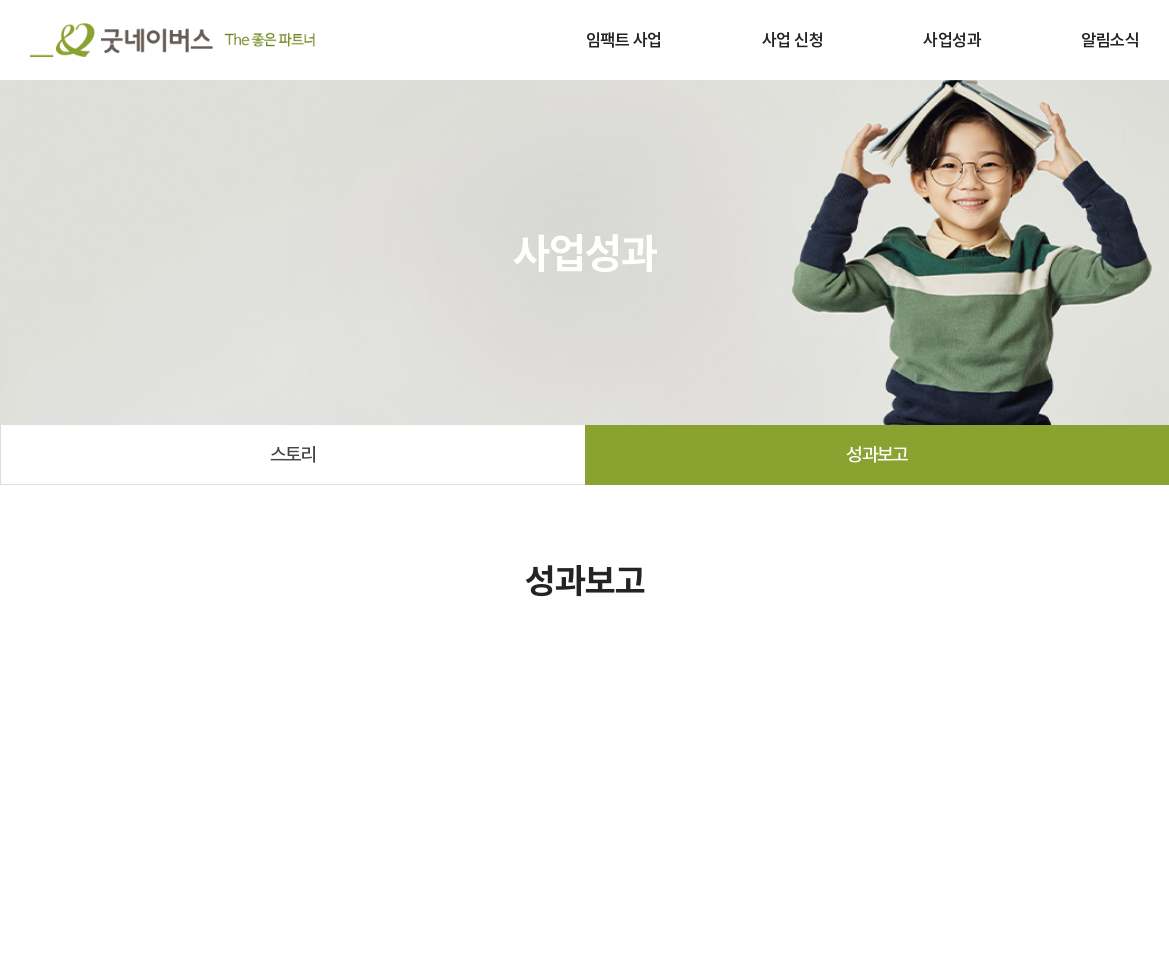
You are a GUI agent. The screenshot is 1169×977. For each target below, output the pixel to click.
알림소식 (1110, 40)
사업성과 (952, 40)
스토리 (293, 454)
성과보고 (877, 454)
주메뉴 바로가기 (0, 0)
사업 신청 (792, 40)
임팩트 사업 (624, 40)
